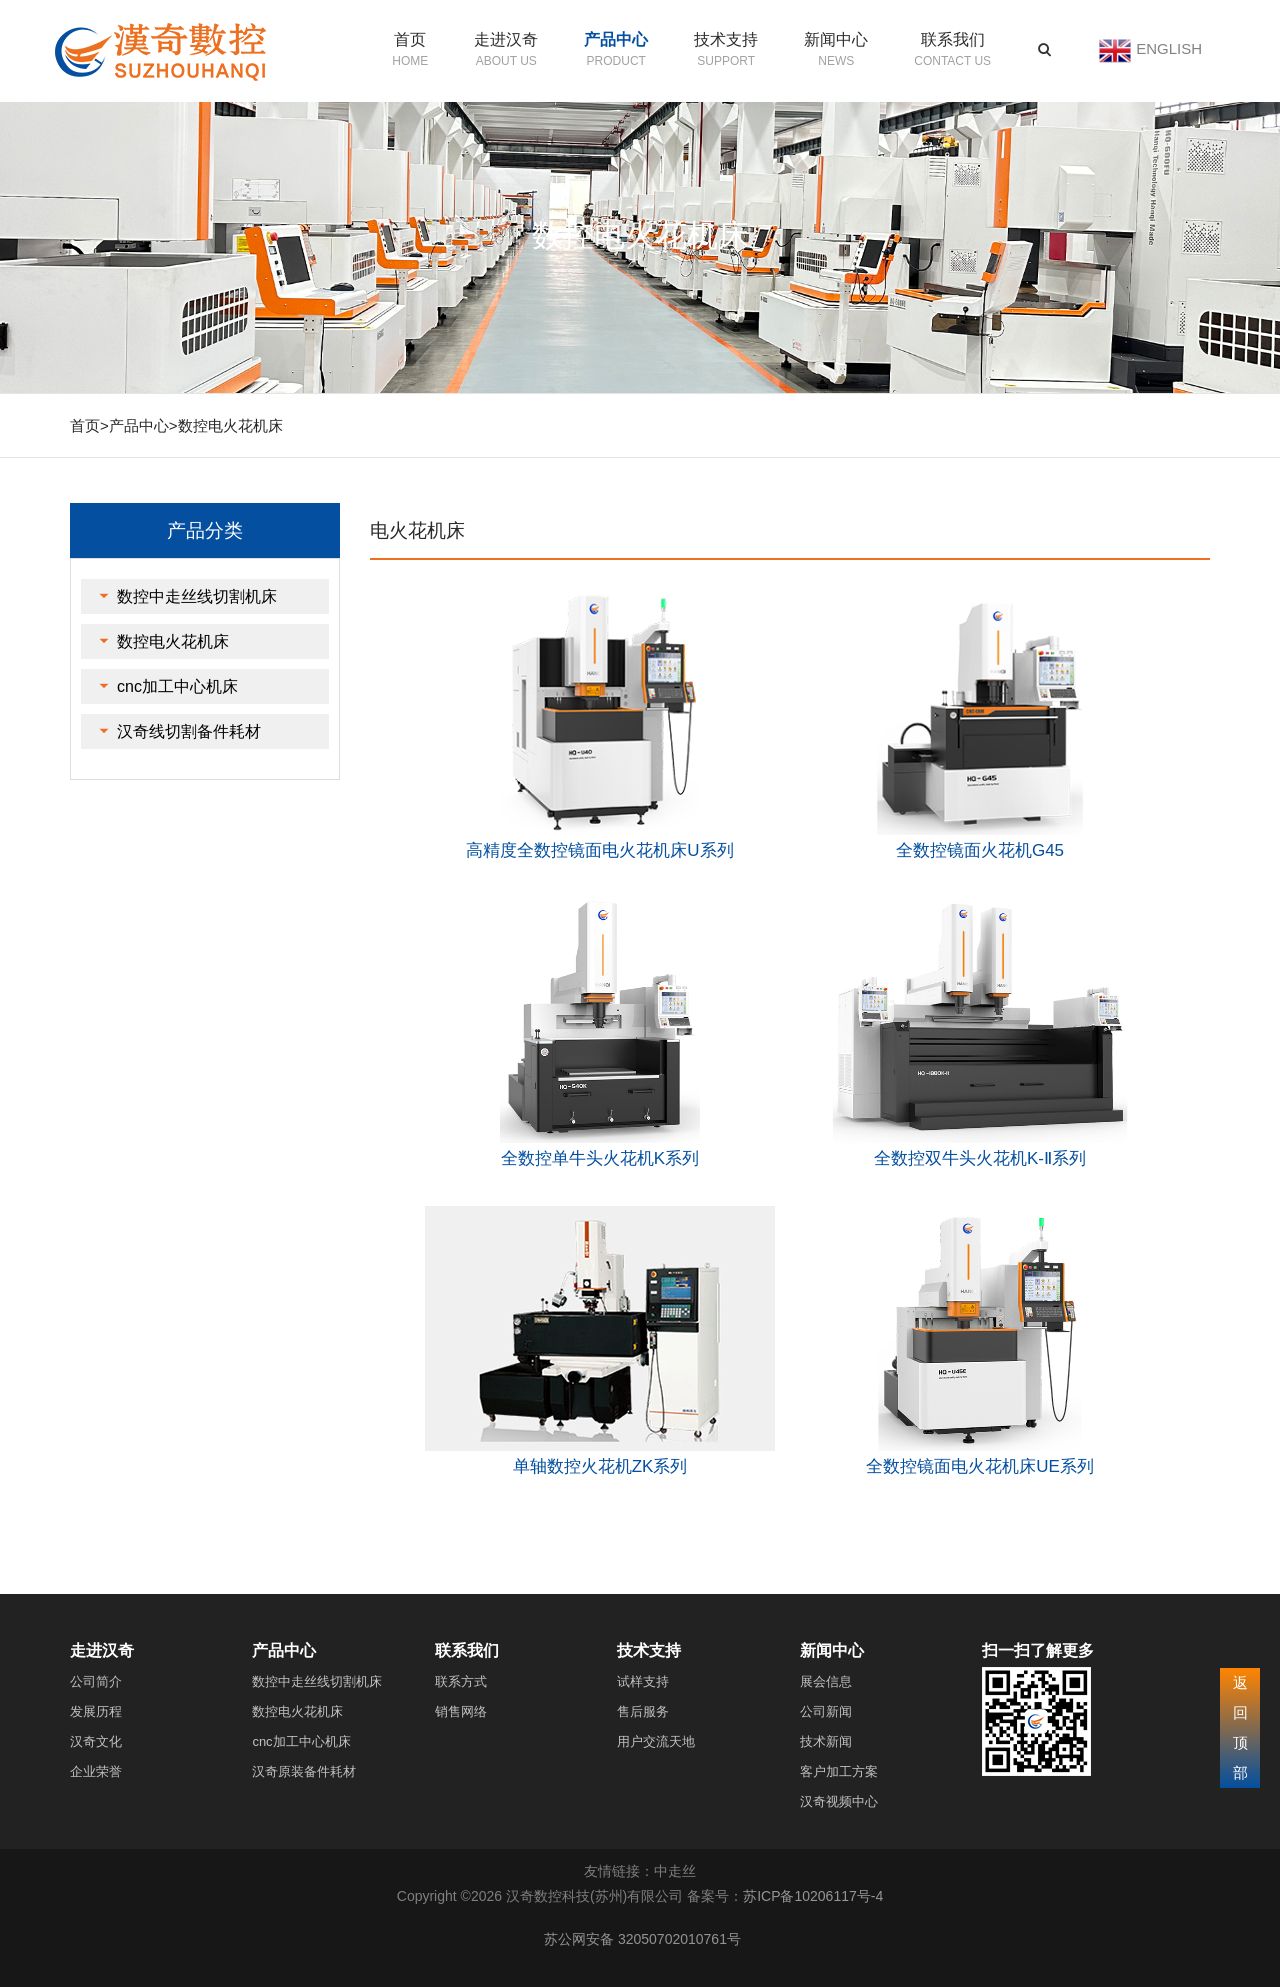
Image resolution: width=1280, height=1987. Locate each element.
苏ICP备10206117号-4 (813, 1896)
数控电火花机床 (230, 425)
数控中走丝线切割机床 (197, 596)
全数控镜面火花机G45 (980, 850)
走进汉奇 (506, 39)
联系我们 (953, 39)
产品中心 (616, 39)
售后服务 (643, 1711)
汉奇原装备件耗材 (304, 1771)
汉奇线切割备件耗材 (189, 731)
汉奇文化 (96, 1741)
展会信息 (826, 1681)
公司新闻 (826, 1711)
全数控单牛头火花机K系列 (600, 1158)
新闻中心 (836, 39)
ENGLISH (1169, 48)
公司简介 (96, 1681)
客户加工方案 (839, 1771)
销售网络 (461, 1711)
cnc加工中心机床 (177, 686)
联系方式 (461, 1681)
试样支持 (643, 1681)
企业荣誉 (96, 1771)
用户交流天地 (656, 1741)
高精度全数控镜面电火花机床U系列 (599, 850)
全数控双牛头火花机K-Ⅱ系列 (980, 1158)
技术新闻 (826, 1741)
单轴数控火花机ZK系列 (600, 1466)
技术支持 (726, 39)
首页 (410, 39)
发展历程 (96, 1711)
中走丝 (675, 1871)
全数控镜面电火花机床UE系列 (980, 1466)
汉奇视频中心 (839, 1801)
